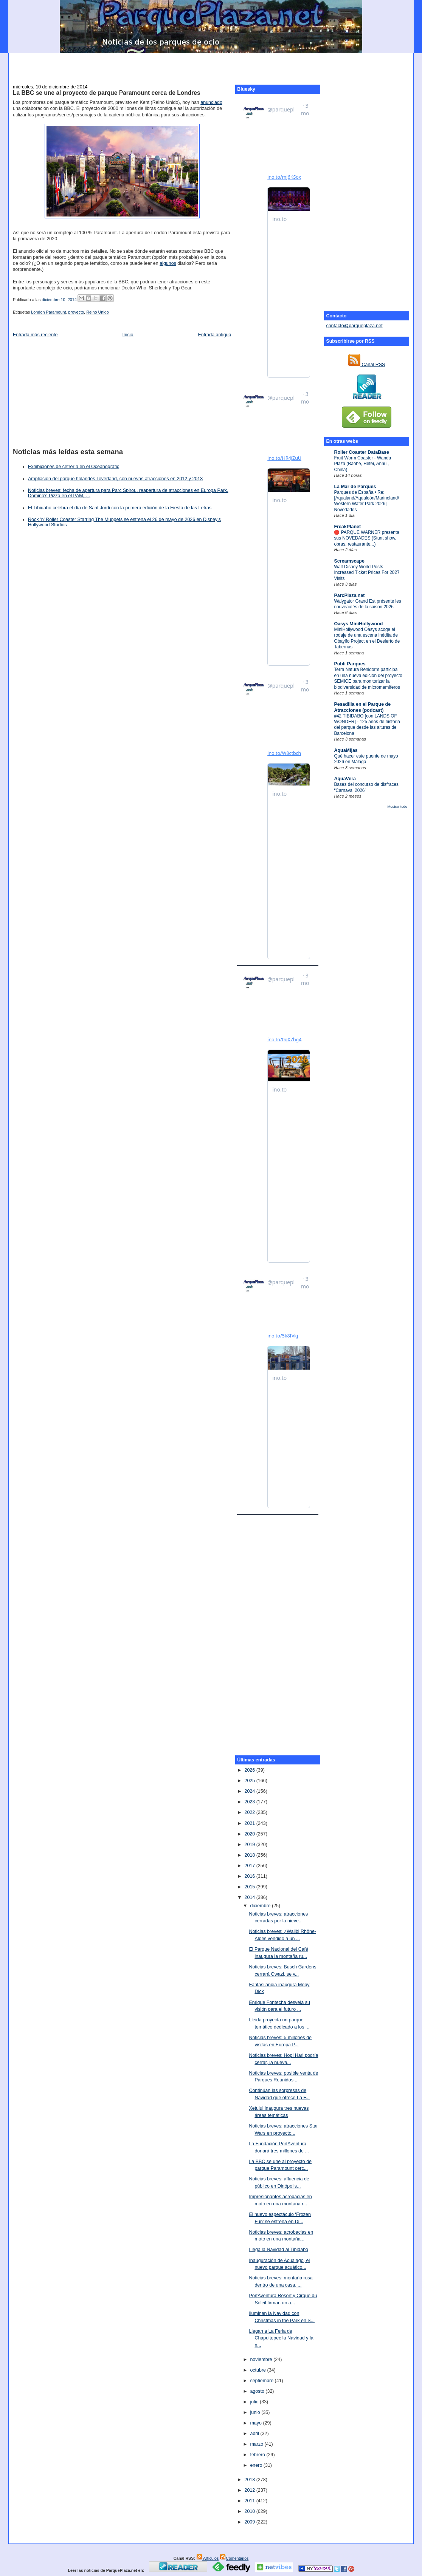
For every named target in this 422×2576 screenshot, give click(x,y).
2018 (250, 1855)
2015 (250, 1886)
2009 (250, 2522)
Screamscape (349, 561)
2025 (250, 1780)
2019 (250, 1844)
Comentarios (234, 2558)
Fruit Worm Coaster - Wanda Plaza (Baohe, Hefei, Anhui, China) (362, 463)
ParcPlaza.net (349, 595)
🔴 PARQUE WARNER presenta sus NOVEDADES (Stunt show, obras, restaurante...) (366, 538)
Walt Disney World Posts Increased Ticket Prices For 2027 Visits (366, 572)
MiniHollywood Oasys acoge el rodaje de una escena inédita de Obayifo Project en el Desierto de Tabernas (367, 638)
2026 (250, 1770)
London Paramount (48, 312)
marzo (257, 2444)
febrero (258, 2454)
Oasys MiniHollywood (358, 623)
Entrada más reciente (35, 334)
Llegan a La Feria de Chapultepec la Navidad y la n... (281, 2338)
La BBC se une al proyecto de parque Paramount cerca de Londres (106, 93)
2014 (250, 1897)
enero (256, 2465)
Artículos (207, 2558)
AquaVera (345, 778)
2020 (250, 1834)
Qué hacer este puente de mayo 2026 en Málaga (366, 758)
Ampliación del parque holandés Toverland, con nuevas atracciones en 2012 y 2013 (115, 478)
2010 (250, 2511)
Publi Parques (349, 663)
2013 (250, 2479)
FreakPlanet (347, 526)
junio (255, 2412)
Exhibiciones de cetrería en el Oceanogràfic (73, 466)
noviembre (261, 2359)
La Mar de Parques (355, 486)
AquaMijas (345, 750)
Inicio (127, 334)
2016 (250, 1876)
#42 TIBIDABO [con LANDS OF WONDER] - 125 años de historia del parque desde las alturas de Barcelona (367, 724)
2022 (250, 1812)
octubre (258, 2370)
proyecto (76, 312)
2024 (250, 1791)
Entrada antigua (214, 334)
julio (255, 2401)
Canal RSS (366, 364)
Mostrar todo (397, 807)
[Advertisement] (211, 64)
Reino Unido (97, 312)
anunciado (211, 102)
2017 (250, 1865)
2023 (250, 1801)
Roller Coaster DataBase (361, 452)
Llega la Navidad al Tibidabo (278, 2249)
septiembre (262, 2380)
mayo (256, 2423)
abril (255, 2433)
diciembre (261, 1905)
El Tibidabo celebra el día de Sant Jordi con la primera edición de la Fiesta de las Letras (119, 507)
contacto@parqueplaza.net (354, 325)
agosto (257, 2391)
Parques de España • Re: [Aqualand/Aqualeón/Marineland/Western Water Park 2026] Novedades (366, 501)
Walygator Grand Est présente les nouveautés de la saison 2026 (367, 603)
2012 (250, 2490)
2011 (250, 2500)
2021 (250, 1823)
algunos (168, 263)
